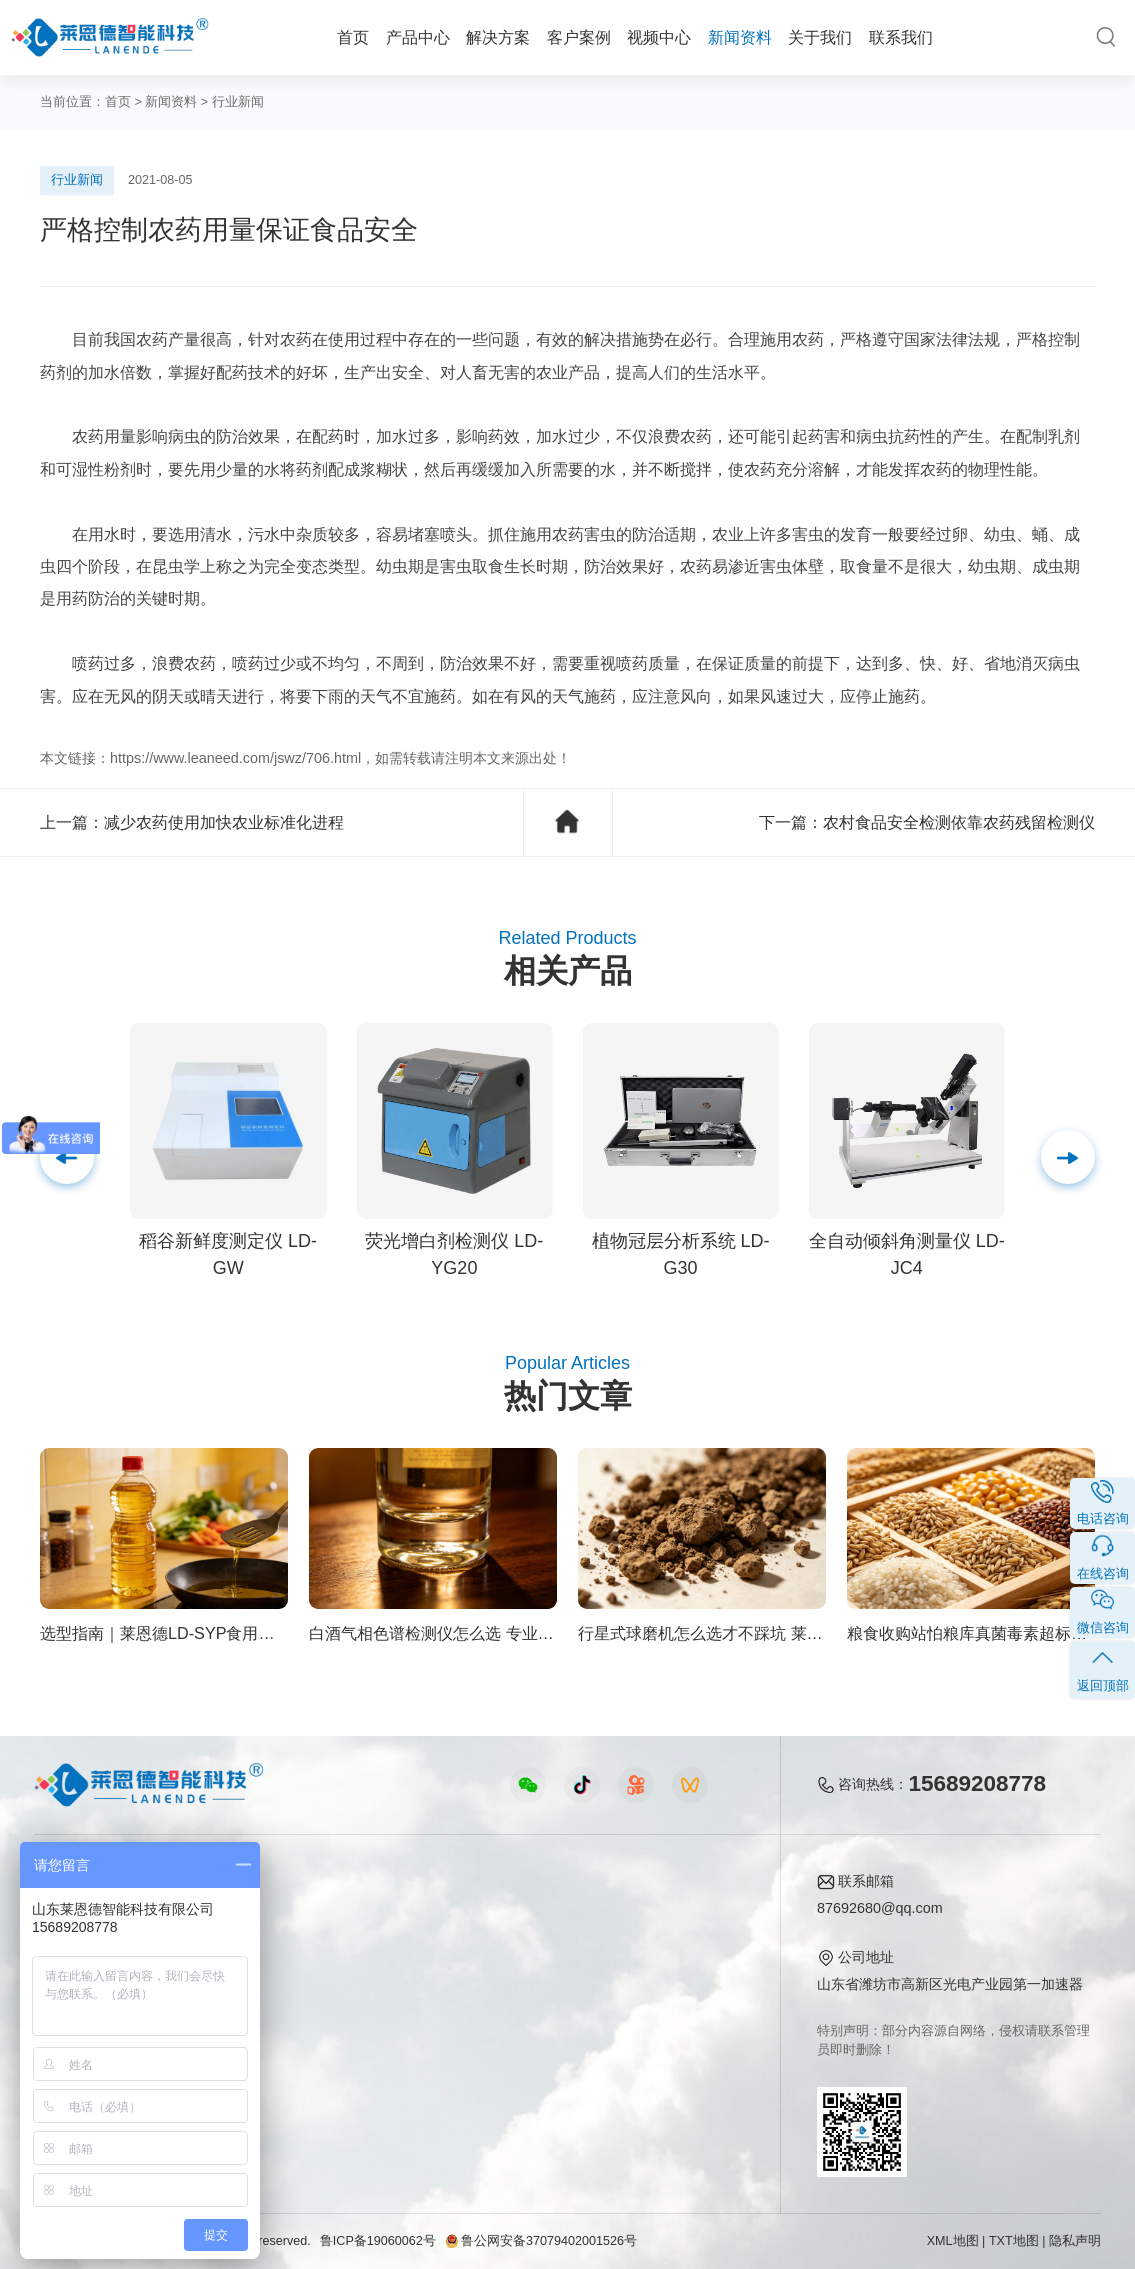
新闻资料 (740, 37)
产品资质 (669, 1945)
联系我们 (901, 37)
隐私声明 (1075, 2241)
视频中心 (659, 37)
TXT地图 (1014, 2241)
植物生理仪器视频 (397, 2006)
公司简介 (669, 1915)
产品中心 (418, 37)
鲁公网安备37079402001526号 (541, 2241)
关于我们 (820, 37)
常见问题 (543, 1976)
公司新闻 (543, 1915)
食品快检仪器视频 (397, 1945)
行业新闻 (238, 102)
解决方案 (498, 37)
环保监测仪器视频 (397, 2068)
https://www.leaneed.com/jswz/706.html (235, 758)
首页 (353, 37)
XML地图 (953, 2241)
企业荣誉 (669, 1976)
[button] (1068, 1157)
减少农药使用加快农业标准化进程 (224, 822)
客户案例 (579, 37)
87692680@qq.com (880, 1908)
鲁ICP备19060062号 (378, 2241)
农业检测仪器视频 (397, 1915)
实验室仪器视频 (390, 2037)
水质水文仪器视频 (397, 1976)
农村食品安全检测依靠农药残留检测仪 (959, 822)
